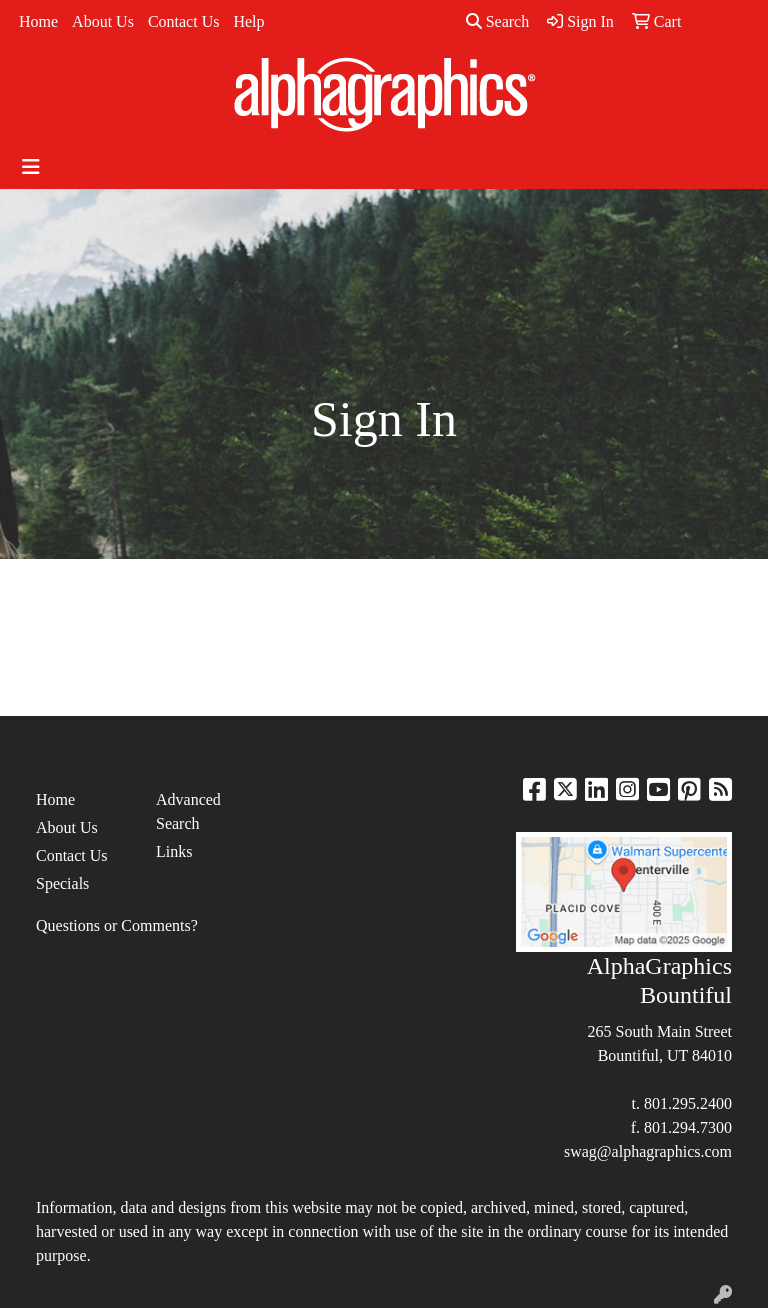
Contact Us (184, 21)
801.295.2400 (688, 1103)
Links (174, 851)
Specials (62, 883)
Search (498, 21)
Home (38, 21)
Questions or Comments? (117, 925)
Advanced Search (188, 811)
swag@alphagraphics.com (648, 1151)
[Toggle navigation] (31, 167)
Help (248, 21)
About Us (103, 21)
